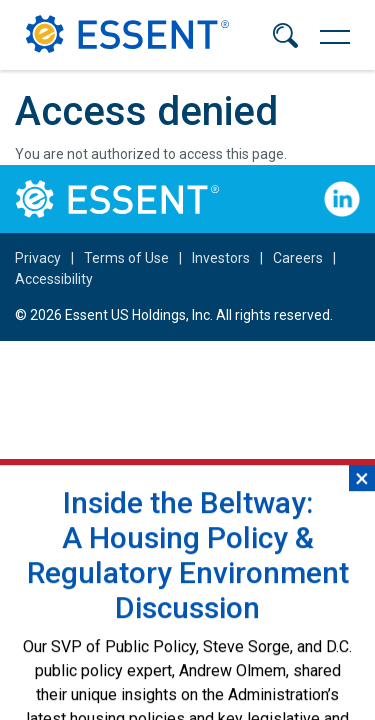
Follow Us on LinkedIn (342, 199)
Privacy (38, 258)
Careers (298, 258)
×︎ (362, 527)
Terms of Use (126, 258)
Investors (221, 258)
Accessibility (54, 279)
